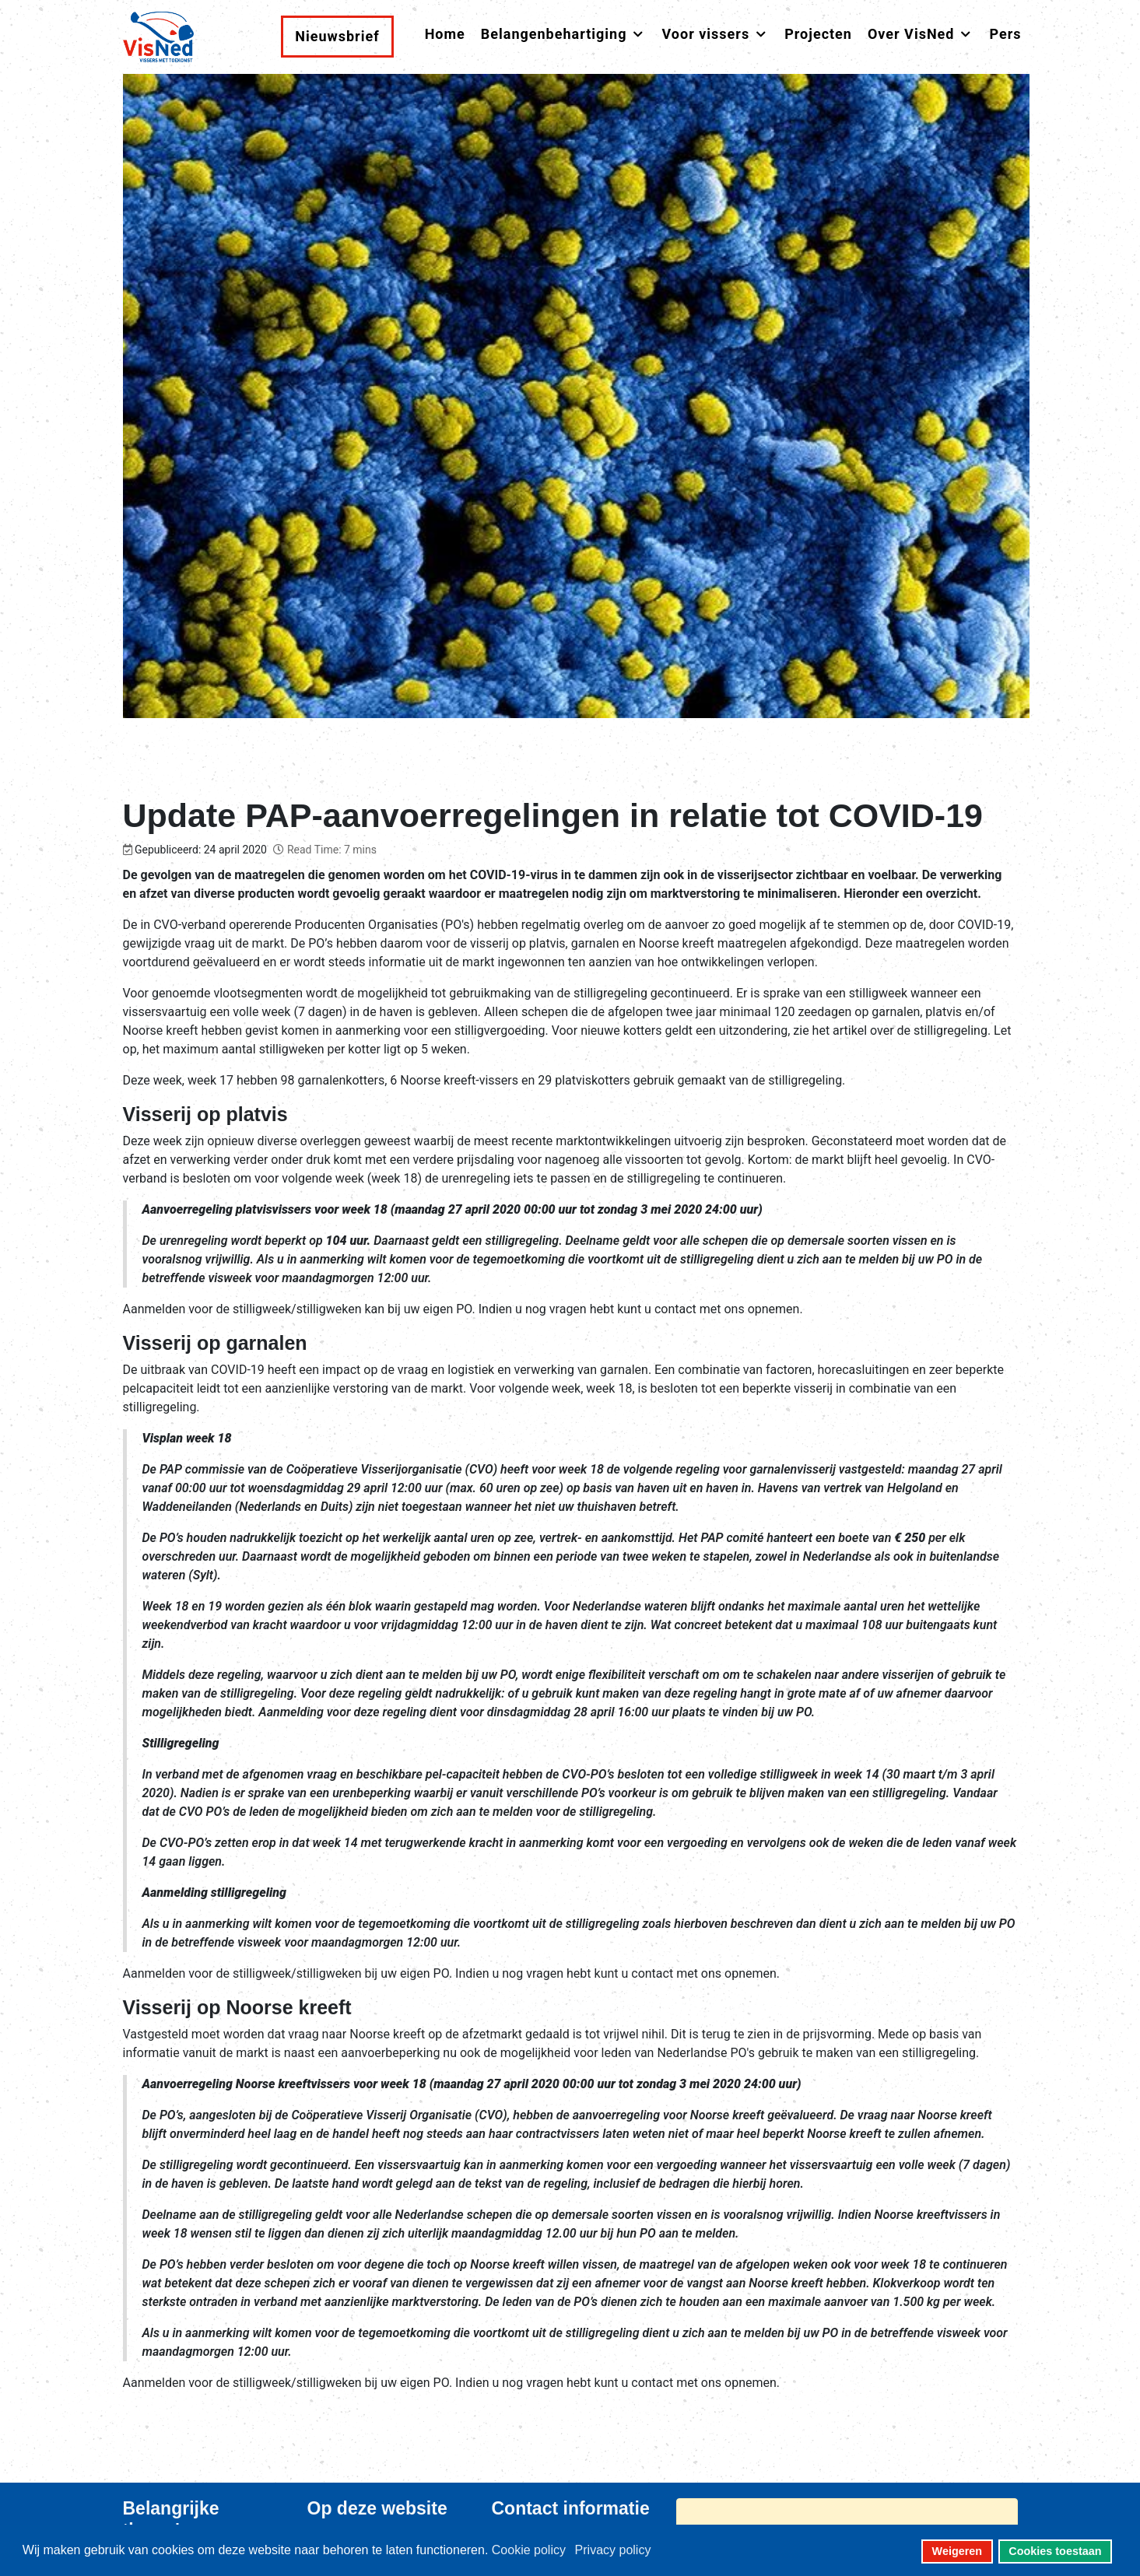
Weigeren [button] (957, 2551)
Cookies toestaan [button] (1054, 2551)
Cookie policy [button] (529, 2550)
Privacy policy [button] (613, 2550)
